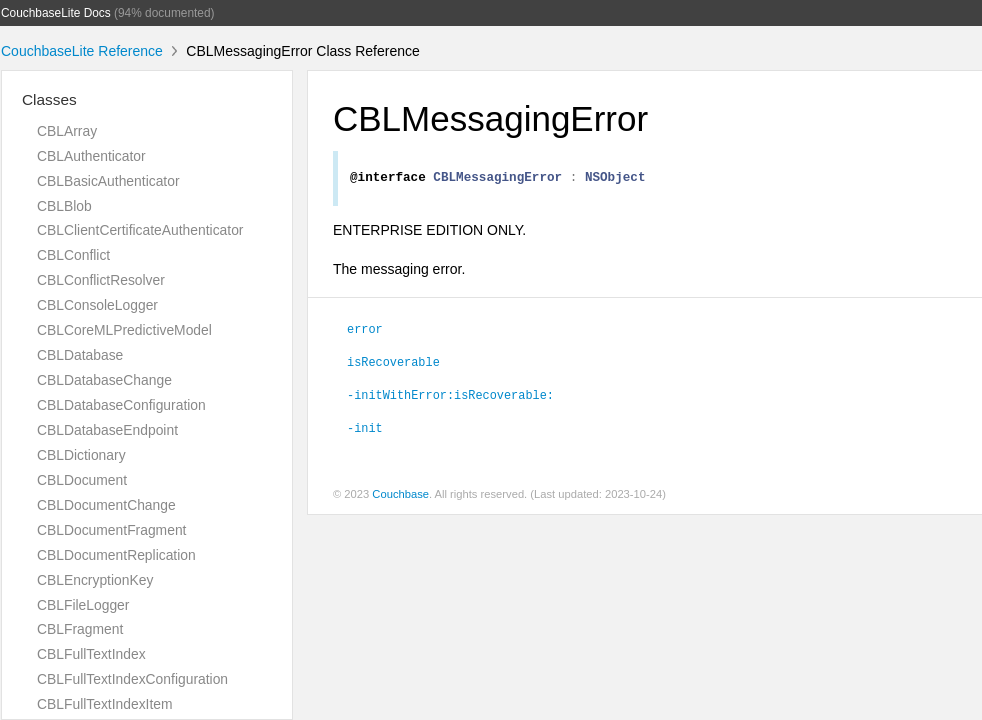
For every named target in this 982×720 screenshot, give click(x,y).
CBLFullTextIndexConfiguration (132, 679)
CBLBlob (64, 206)
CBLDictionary (81, 455)
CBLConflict (73, 255)
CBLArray (67, 131)
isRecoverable (393, 364)
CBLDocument (82, 480)
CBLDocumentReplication (116, 555)
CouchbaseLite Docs (56, 13)
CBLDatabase (80, 355)
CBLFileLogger (83, 605)
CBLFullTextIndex (91, 654)
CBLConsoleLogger (97, 305)
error (365, 331)
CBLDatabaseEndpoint (107, 430)
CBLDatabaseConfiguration (121, 405)
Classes (49, 99)
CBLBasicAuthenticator (108, 181)
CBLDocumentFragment (111, 530)
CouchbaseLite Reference (82, 51)
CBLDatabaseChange (104, 380)
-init (365, 430)
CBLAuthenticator (91, 156)
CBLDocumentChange (106, 505)
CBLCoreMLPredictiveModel (124, 330)
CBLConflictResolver (101, 280)
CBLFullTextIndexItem (105, 704)
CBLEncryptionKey (95, 580)
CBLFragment (80, 629)
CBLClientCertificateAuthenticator (140, 230)
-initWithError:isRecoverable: (450, 397)
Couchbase (400, 497)
